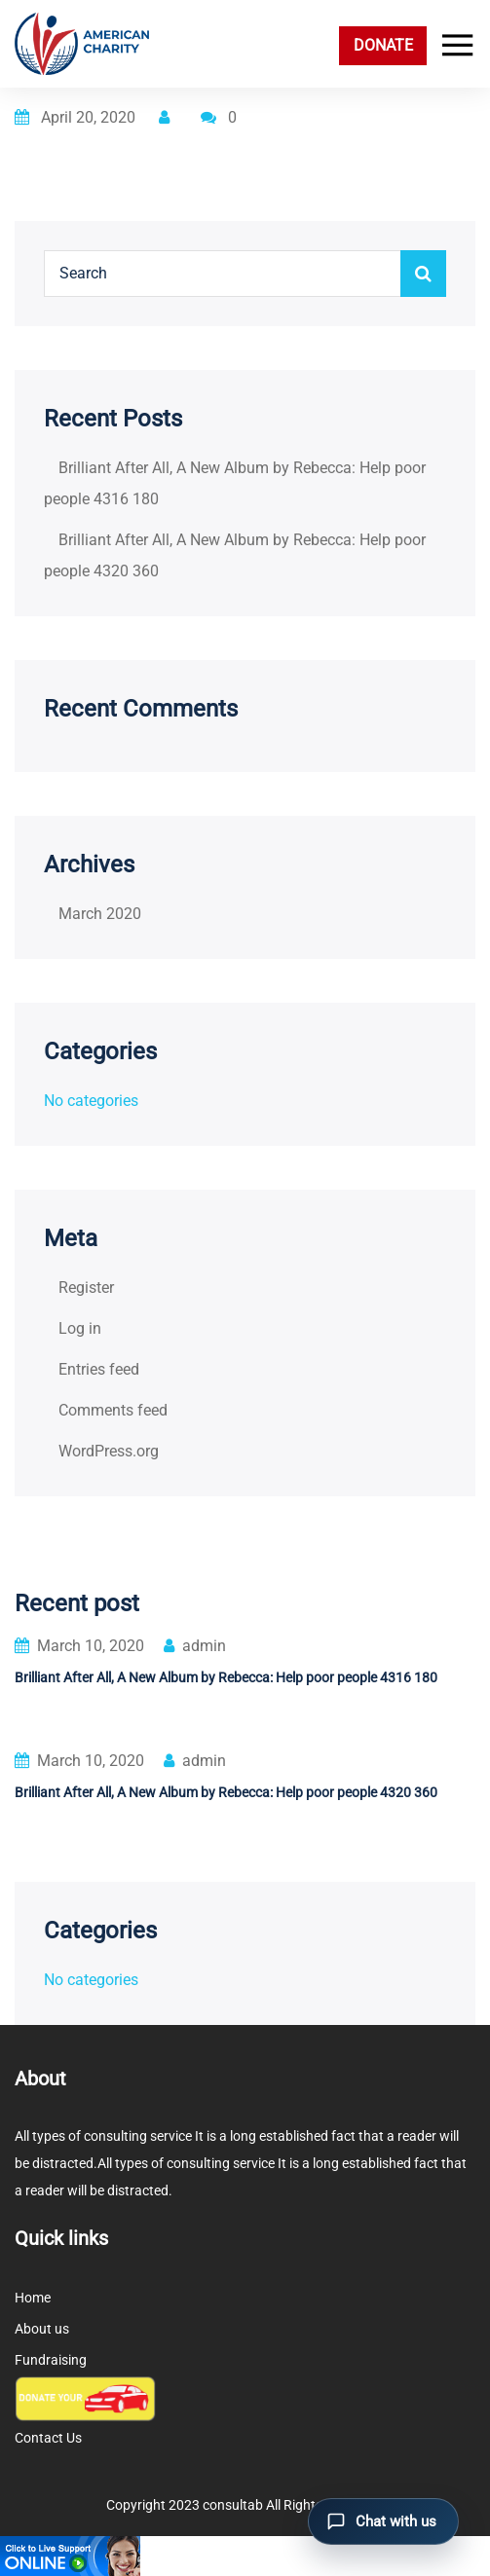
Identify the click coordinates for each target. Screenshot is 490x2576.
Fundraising (51, 2360)
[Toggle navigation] (453, 45)
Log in (79, 1328)
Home (33, 2297)
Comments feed (113, 1410)
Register (86, 1287)
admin (195, 1646)
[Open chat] (383, 2521)
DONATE (383, 45)
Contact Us (48, 2438)
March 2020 (99, 913)
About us (42, 2329)
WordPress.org (108, 1451)
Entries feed (98, 1369)
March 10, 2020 (79, 1646)
